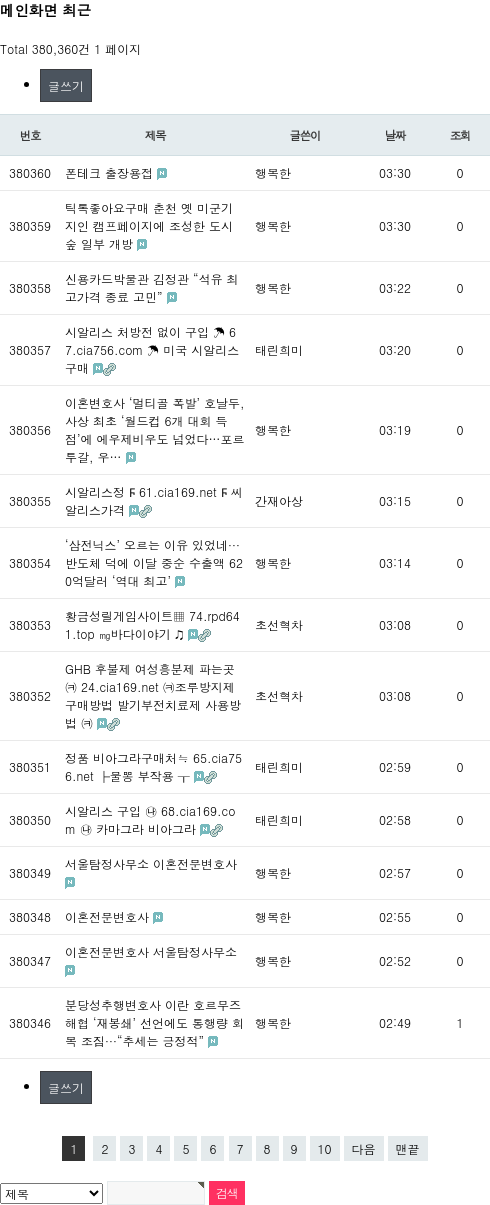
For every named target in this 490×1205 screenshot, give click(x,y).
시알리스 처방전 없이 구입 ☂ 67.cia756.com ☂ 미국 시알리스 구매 (152, 349)
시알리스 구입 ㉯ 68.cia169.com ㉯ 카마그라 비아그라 (150, 819)
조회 (460, 135)
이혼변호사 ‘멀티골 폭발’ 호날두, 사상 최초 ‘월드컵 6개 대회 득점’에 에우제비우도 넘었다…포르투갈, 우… (155, 429)
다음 (364, 1148)
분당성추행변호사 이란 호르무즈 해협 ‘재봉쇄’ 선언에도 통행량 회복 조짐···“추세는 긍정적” (154, 1022)
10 (325, 1148)
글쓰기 (66, 85)
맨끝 (408, 1148)
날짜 (395, 135)
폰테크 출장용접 (111, 172)
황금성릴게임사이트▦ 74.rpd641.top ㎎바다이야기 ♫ (152, 624)
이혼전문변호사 (109, 916)
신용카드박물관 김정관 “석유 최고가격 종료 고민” (152, 287)
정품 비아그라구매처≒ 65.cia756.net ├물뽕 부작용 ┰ (153, 766)
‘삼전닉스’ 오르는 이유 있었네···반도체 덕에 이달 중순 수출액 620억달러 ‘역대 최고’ (154, 562)
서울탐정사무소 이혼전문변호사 (151, 863)
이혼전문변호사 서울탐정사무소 (151, 951)
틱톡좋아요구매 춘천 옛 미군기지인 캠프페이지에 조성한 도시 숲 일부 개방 (149, 225)
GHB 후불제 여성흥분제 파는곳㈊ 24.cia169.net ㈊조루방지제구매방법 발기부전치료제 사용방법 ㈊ (153, 695)
